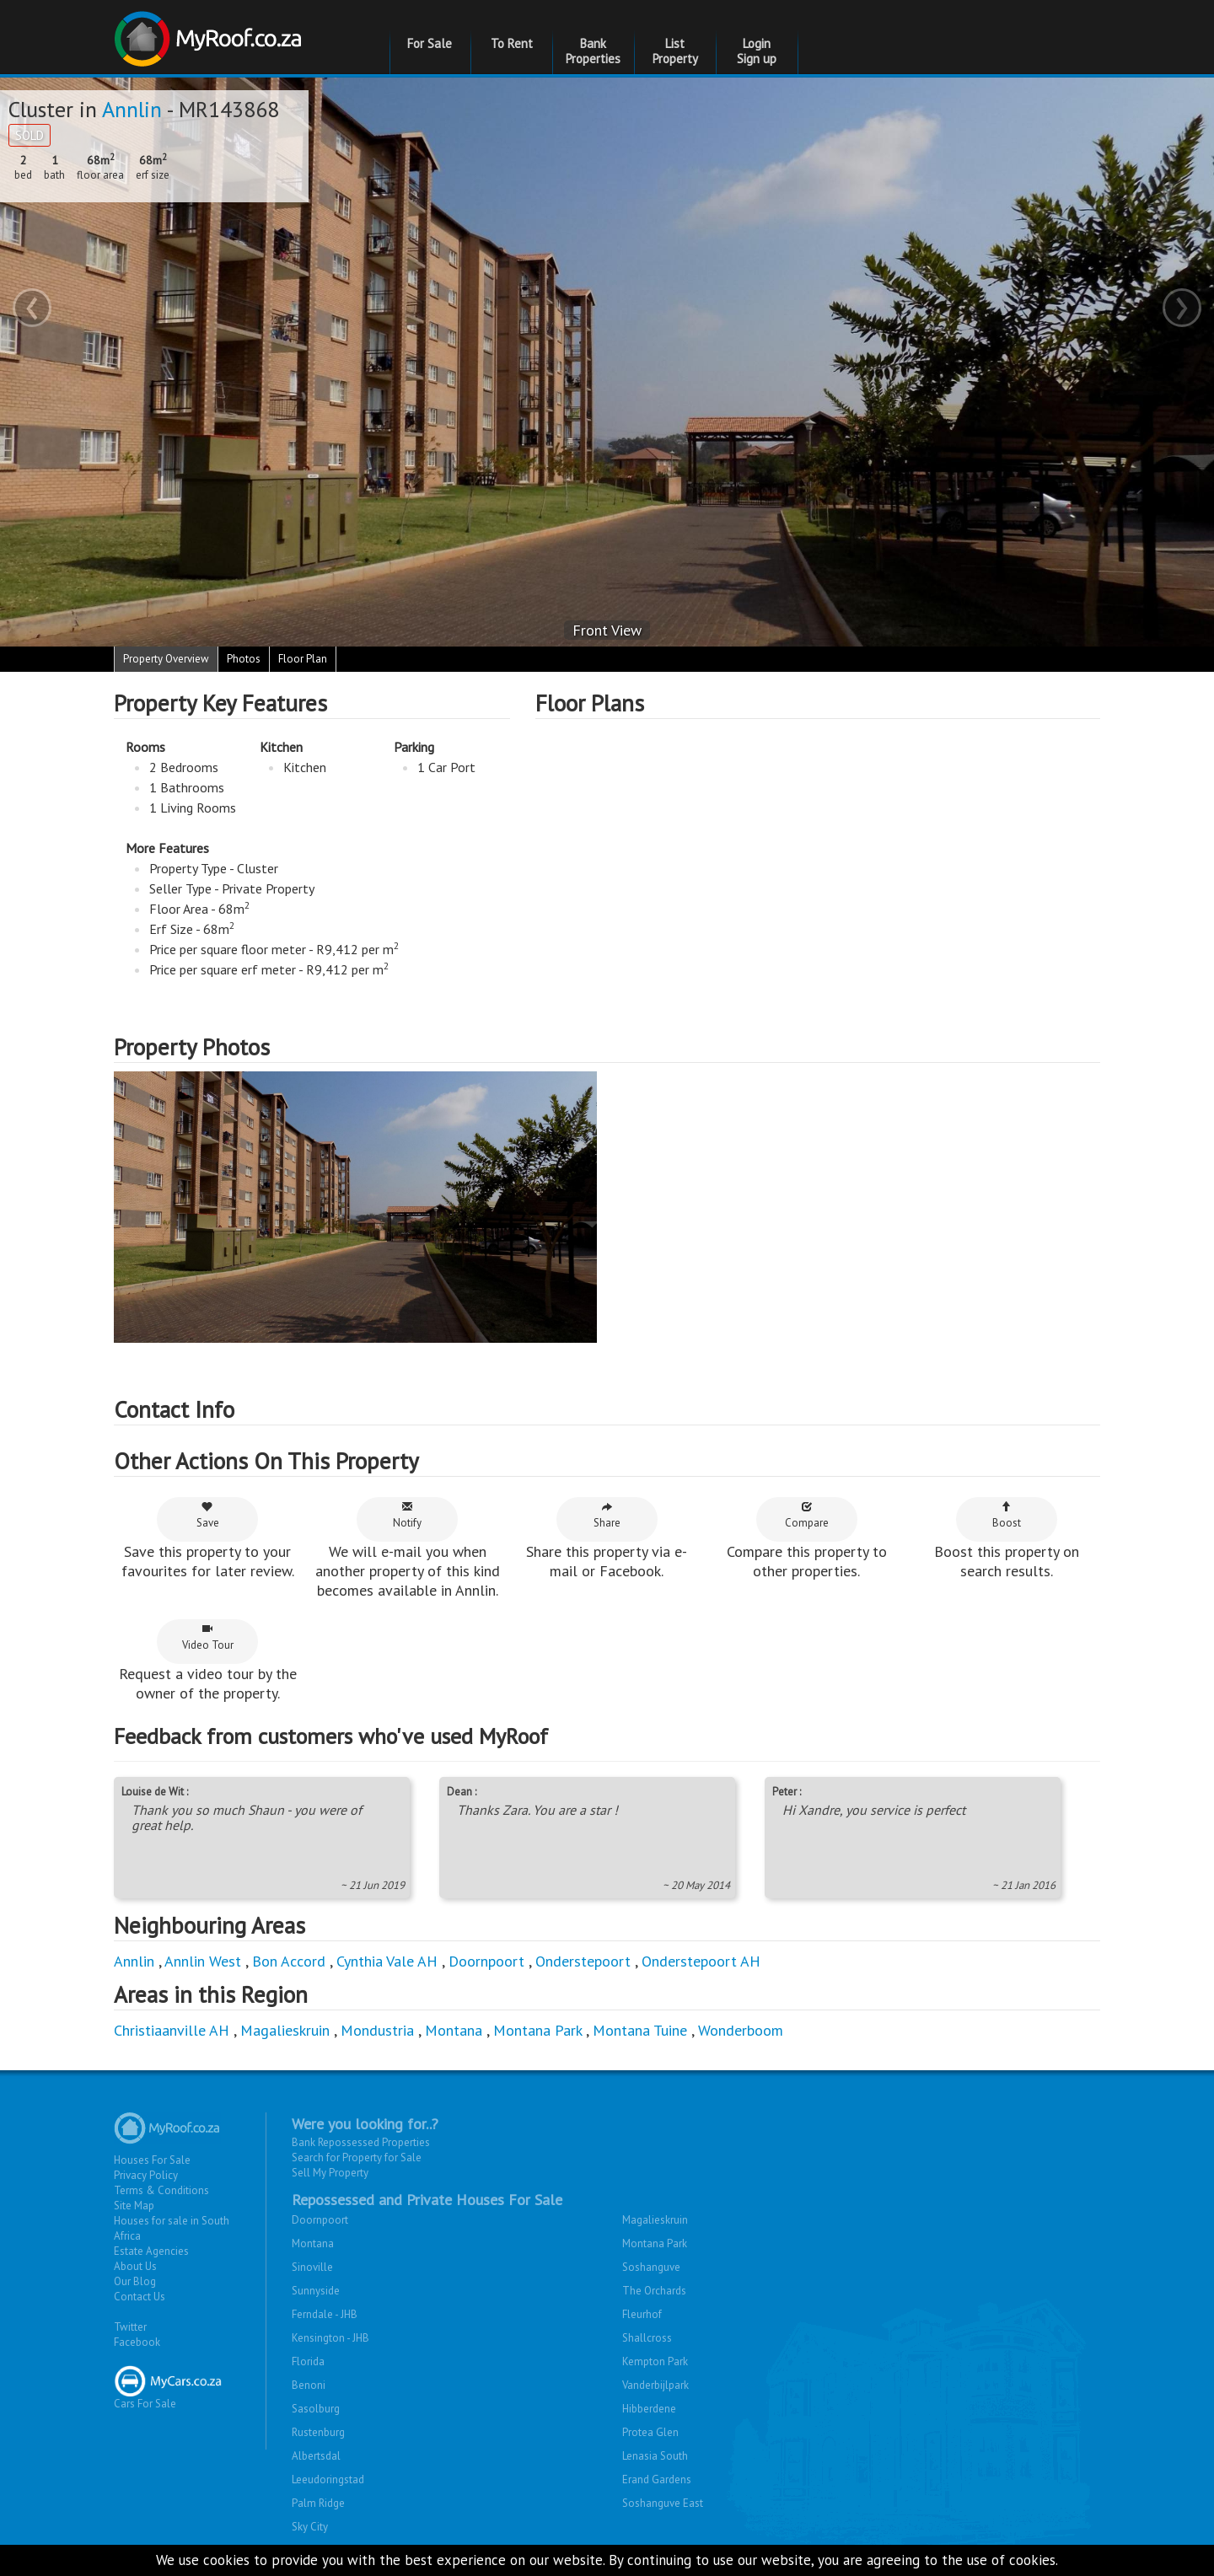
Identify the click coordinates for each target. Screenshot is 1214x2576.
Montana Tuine (640, 2030)
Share (607, 1515)
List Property (675, 51)
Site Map (134, 2205)
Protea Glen (650, 2432)
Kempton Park (655, 2361)
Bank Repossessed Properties (361, 2142)
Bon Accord (288, 1961)
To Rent (512, 43)
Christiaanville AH (171, 2030)
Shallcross (647, 2338)
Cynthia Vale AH (387, 1961)
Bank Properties (593, 51)
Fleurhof (642, 2314)
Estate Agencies (151, 2251)
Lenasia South (655, 2456)
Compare (807, 1515)
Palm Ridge (318, 2503)
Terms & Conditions (161, 2190)
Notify (407, 1515)
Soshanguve (651, 2267)
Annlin (132, 109)
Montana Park (537, 2030)
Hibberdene (649, 2409)
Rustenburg (318, 2432)
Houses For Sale (152, 2160)
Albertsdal (316, 2456)
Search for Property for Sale (357, 2157)
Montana (453, 2030)
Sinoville (312, 2267)
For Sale (429, 43)
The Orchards (654, 2291)
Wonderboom (740, 2030)
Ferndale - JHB (324, 2314)
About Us (135, 2266)
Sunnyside (316, 2291)
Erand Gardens (656, 2479)
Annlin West (202, 1961)
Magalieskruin (285, 2030)
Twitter (130, 2327)
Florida (308, 2361)
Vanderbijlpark (655, 2385)
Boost (1006, 1515)
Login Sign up (756, 51)
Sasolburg (316, 2409)
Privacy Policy (146, 2175)
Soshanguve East (662, 2503)
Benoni (308, 2385)
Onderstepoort (583, 1961)
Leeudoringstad (328, 2479)
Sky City (310, 2527)
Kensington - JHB (330, 2338)
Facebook (137, 2342)
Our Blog (135, 2281)
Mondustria (377, 2030)
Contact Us (139, 2296)
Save (207, 1515)
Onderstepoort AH (701, 1961)
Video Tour (208, 1637)
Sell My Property (330, 2172)
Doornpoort (486, 1961)
